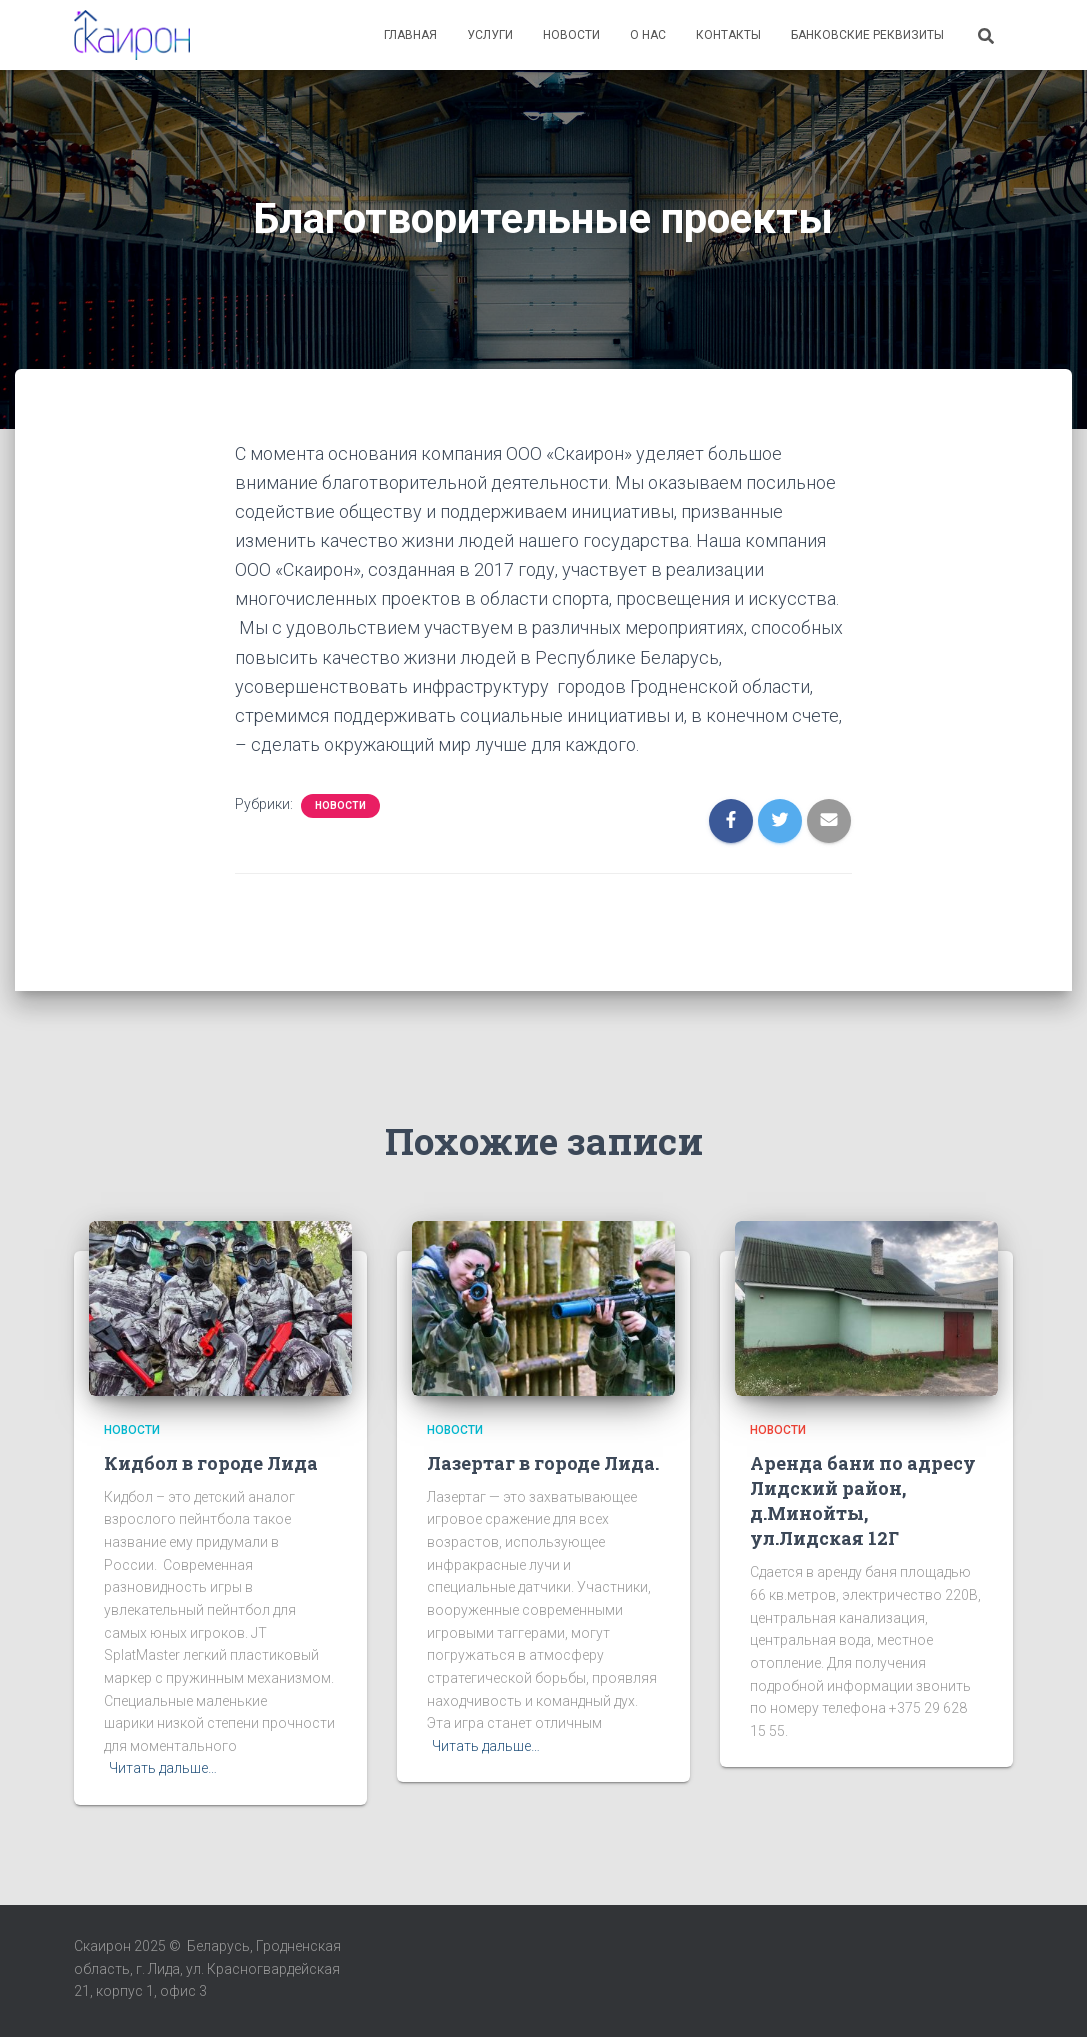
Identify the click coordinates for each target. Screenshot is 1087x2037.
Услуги (490, 35)
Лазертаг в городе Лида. (543, 1463)
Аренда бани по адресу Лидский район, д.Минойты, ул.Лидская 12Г (863, 1501)
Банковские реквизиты (867, 35)
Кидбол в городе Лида (211, 1463)
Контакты (728, 35)
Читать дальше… (163, 1768)
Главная (410, 35)
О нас (648, 35)
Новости (571, 35)
